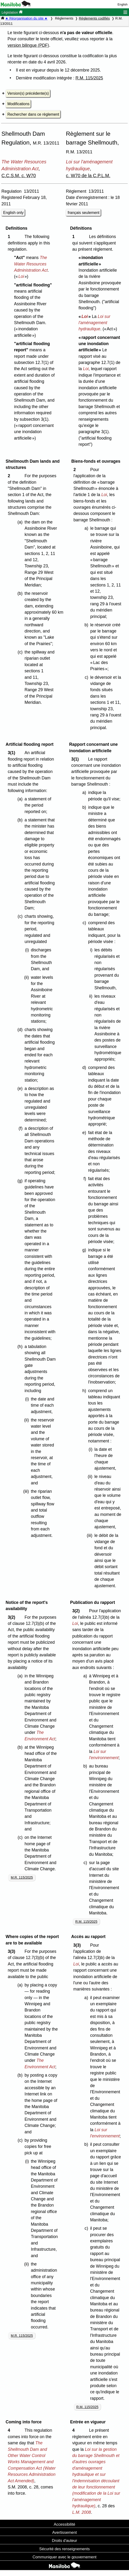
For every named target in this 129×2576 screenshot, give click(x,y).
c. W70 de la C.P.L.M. (88, 175)
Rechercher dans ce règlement (33, 114)
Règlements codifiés (94, 18)
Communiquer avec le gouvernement (64, 2557)
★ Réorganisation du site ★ (26, 18)
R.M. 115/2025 (89, 78)
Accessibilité (64, 2524)
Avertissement (64, 2532)
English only (13, 213)
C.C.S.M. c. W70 (18, 175)
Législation (12, 12)
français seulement (83, 213)
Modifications (18, 104)
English (123, 4)
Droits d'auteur (64, 2540)
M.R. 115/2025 (22, 1877)
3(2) (12, 1617)
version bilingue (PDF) (28, 45)
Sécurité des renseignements (64, 2549)
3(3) (12, 1951)
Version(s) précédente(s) (28, 93)
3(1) (12, 752)
